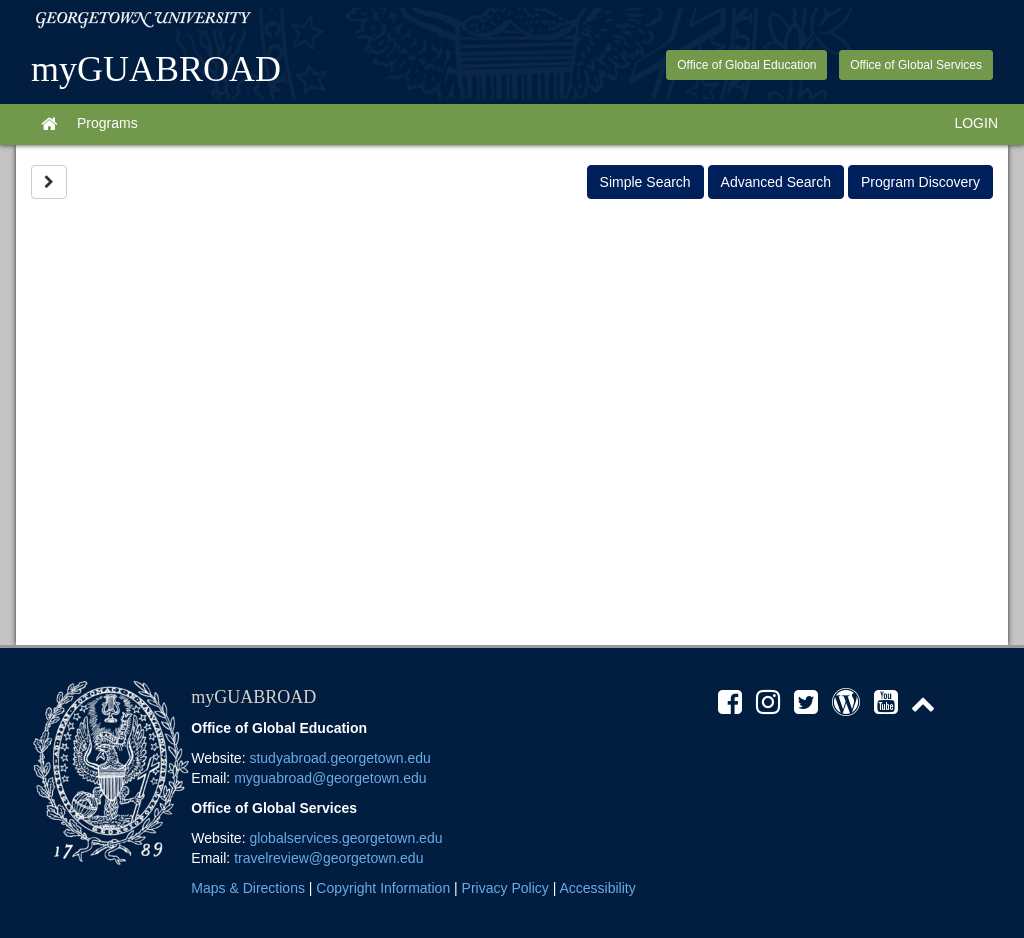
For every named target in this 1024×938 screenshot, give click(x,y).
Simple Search (645, 182)
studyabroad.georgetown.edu (339, 758)
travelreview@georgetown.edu (328, 858)
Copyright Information (383, 888)
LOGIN (976, 123)
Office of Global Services (916, 65)
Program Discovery (920, 182)
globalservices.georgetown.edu (345, 838)
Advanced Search (776, 182)
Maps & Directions (248, 888)
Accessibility (597, 888)
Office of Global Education (746, 65)
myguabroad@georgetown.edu (330, 778)
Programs (107, 123)
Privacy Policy (505, 888)
